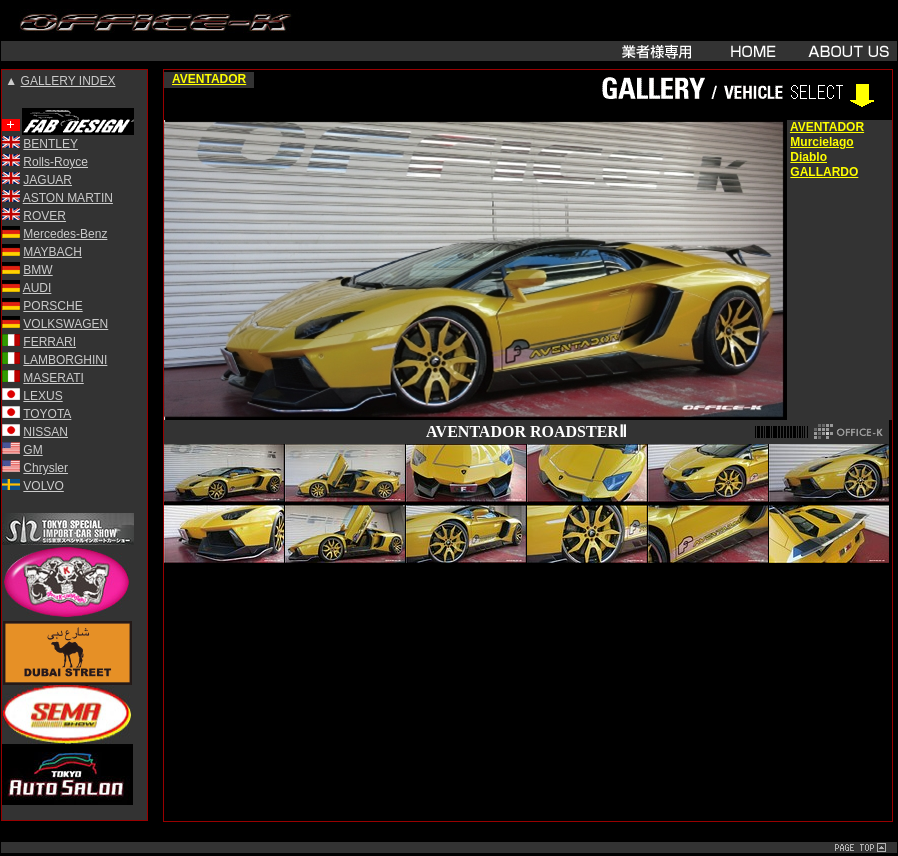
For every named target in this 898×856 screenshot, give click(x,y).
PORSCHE (52, 306)
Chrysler (45, 468)
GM (32, 450)
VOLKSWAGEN (65, 324)
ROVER (44, 216)
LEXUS (42, 396)
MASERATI (53, 378)
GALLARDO (824, 172)
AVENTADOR (209, 79)
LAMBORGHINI (65, 360)
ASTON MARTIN (68, 198)
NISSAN (45, 432)
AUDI (37, 288)
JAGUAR (47, 180)
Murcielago (821, 142)
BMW (37, 270)
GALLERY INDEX (68, 81)
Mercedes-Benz (65, 234)
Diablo (808, 157)
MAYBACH (52, 252)
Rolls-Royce (55, 162)
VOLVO (43, 486)
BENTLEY (50, 144)
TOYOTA (47, 414)
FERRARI (49, 342)
